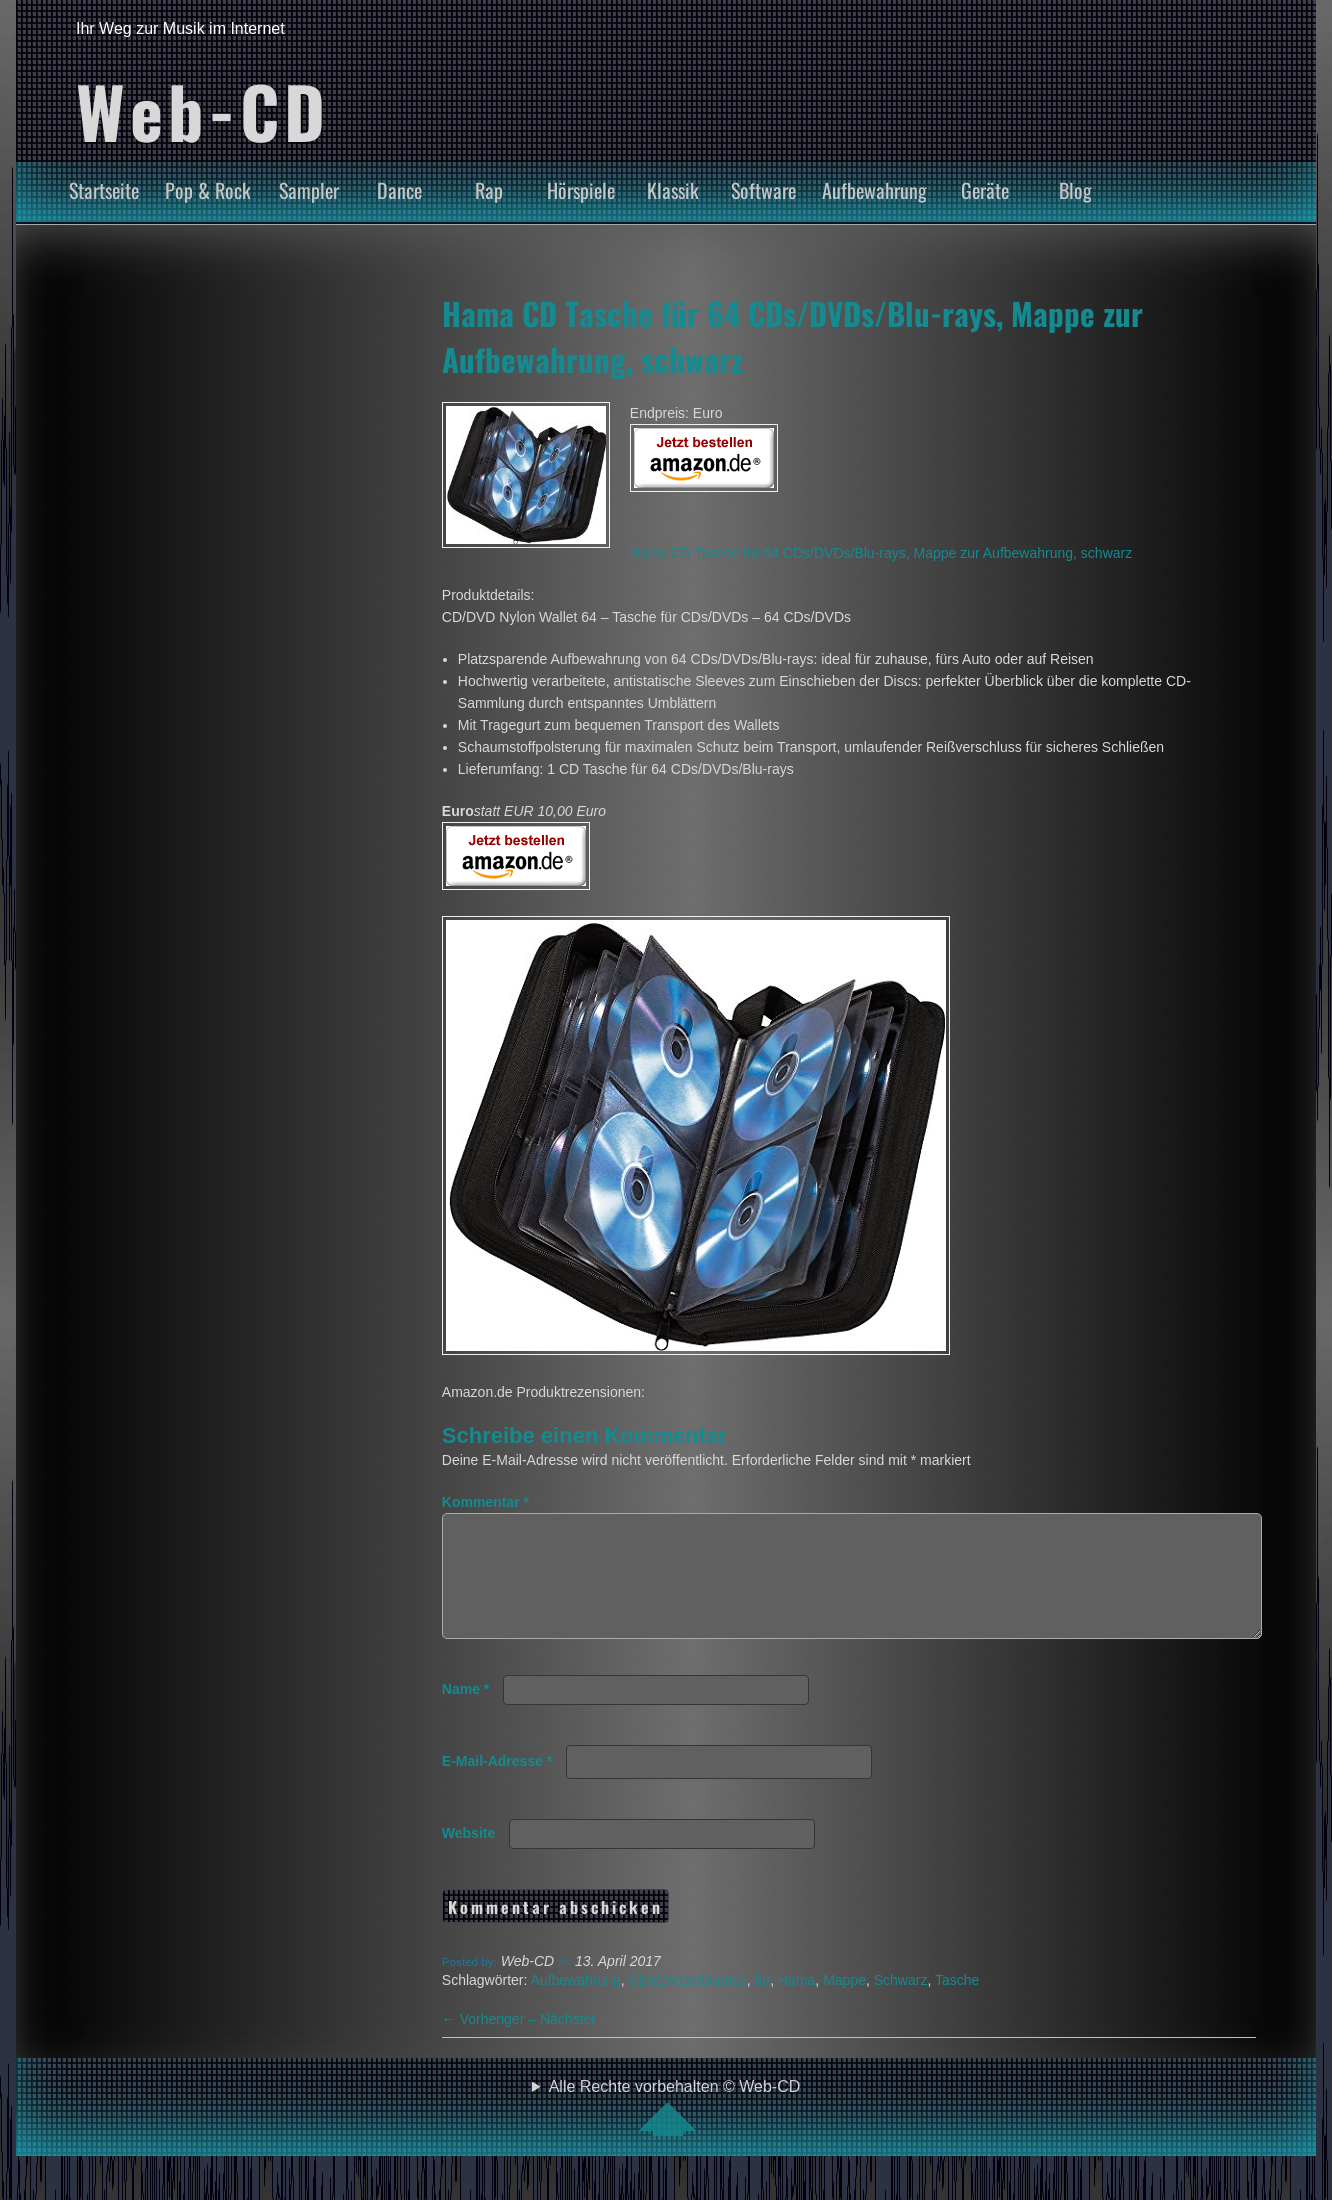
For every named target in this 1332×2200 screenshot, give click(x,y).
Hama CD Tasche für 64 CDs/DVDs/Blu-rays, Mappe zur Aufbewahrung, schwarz (881, 553)
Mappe (844, 2004)
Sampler (309, 190)
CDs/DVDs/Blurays (688, 2004)
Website (468, 1857)
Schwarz (901, 2004)
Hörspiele (581, 190)
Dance (399, 190)
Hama (796, 2004)
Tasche (957, 2004)
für (763, 2004)
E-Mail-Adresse (497, 1785)
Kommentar (485, 1502)
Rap (489, 190)
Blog (1075, 190)
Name (465, 1713)
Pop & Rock (208, 190)
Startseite (104, 190)
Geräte (985, 190)
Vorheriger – (491, 2043)
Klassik (673, 190)
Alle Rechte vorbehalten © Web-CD (675, 2131)
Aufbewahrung (874, 190)
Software (763, 190)
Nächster (577, 2043)
